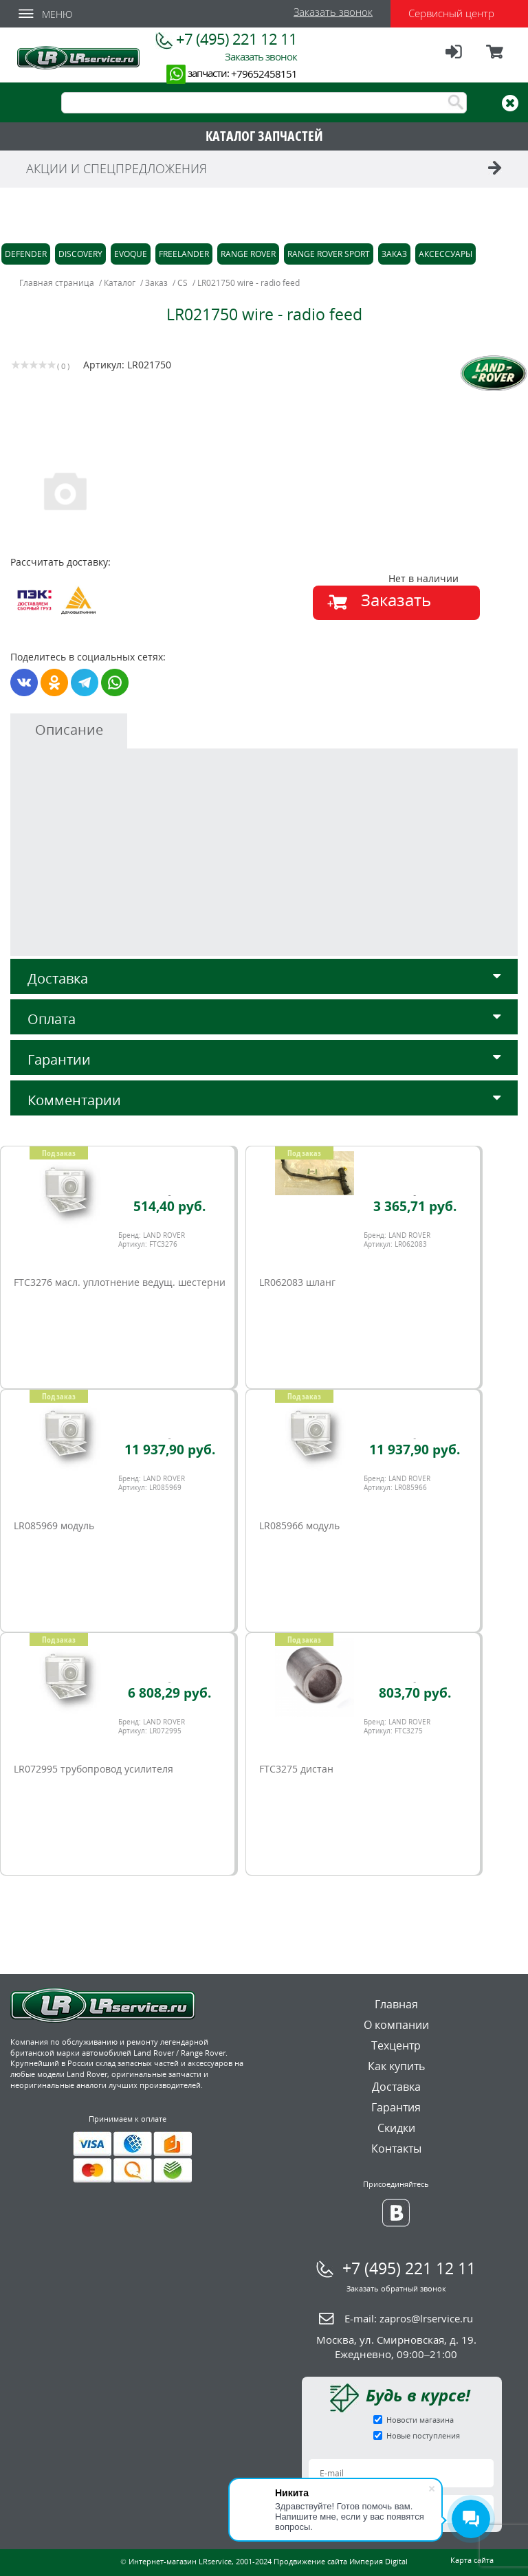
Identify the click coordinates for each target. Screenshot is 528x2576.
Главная (396, 2004)
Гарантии (264, 1059)
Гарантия (396, 2107)
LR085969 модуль (54, 1525)
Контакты (396, 2148)
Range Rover (248, 254)
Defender (26, 254)
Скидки (396, 2127)
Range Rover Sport (328, 254)
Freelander (184, 254)
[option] (139, 490)
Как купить (396, 2066)
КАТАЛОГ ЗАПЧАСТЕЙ (264, 135)
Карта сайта (472, 2560)
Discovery (80, 254)
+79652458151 (264, 73)
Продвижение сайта (310, 2561)
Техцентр (396, 2045)
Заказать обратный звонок (396, 2288)
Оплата (264, 1019)
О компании (396, 2024)
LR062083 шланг (297, 1282)
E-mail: (408, 2318)
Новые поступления (423, 2435)
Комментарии (264, 1100)
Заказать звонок (333, 12)
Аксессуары (445, 254)
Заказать (396, 599)
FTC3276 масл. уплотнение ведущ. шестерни (120, 1282)
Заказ (394, 254)
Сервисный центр (451, 13)
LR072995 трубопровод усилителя (93, 1768)
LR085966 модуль (299, 1525)
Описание (69, 729)
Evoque (130, 254)
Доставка (264, 978)
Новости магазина (420, 2419)
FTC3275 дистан (296, 1768)
